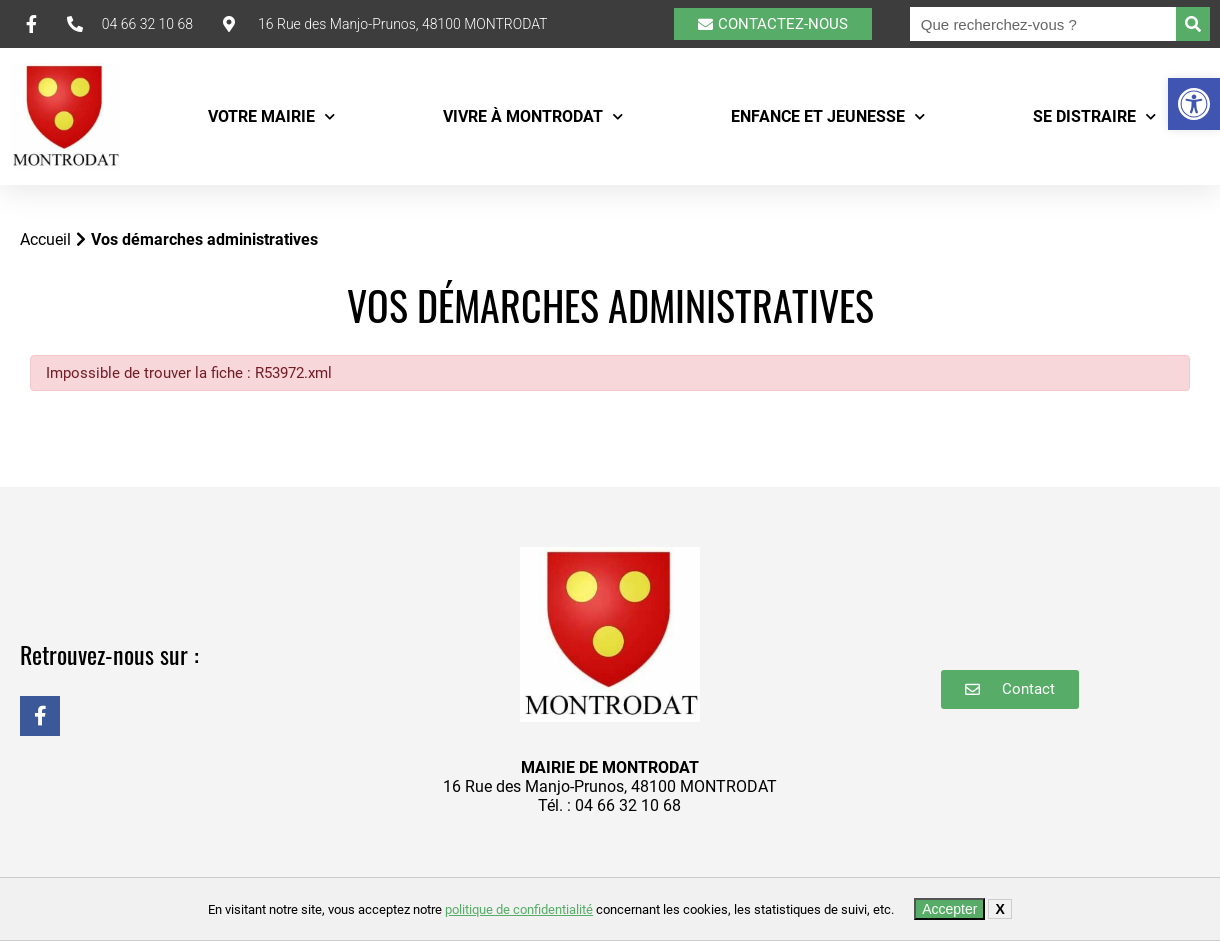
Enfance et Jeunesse (828, 116)
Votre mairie (271, 116)
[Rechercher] (1193, 24)
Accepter (949, 909)
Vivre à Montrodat (533, 116)
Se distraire (1094, 116)
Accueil (45, 239)
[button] (1194, 104)
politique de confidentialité (519, 909)
